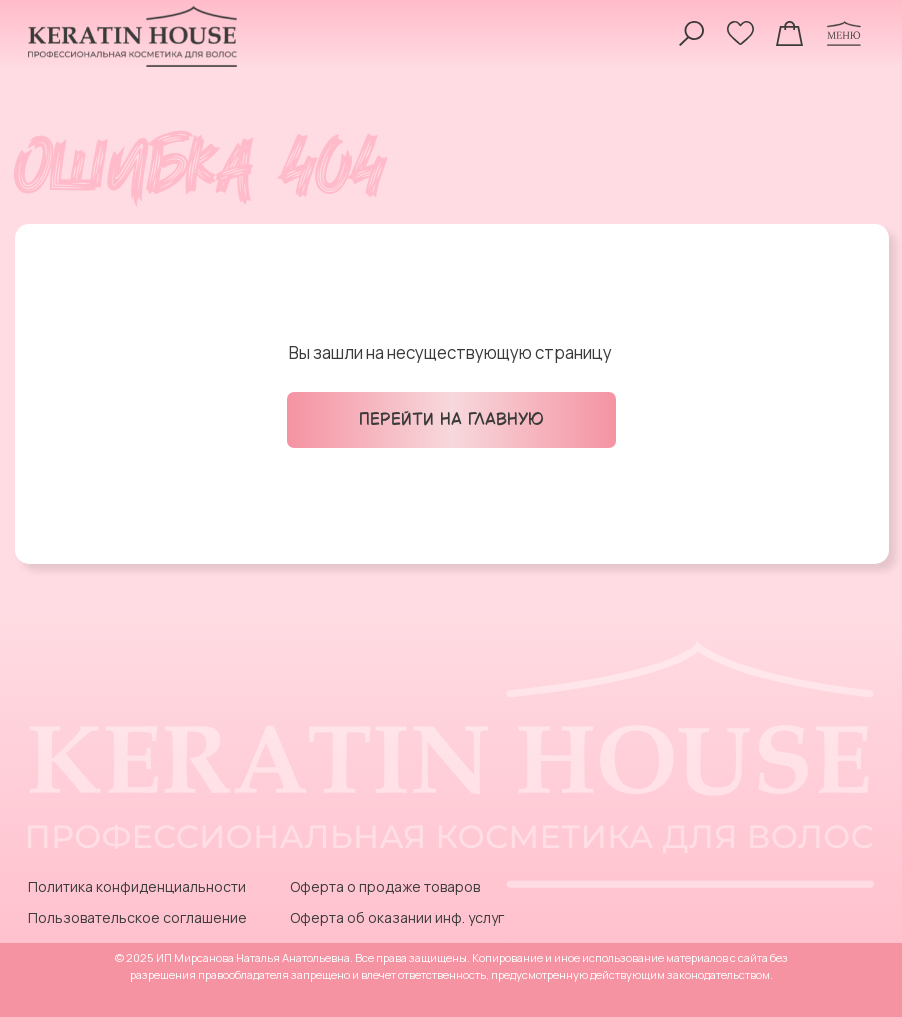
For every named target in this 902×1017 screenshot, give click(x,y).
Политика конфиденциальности (137, 886)
